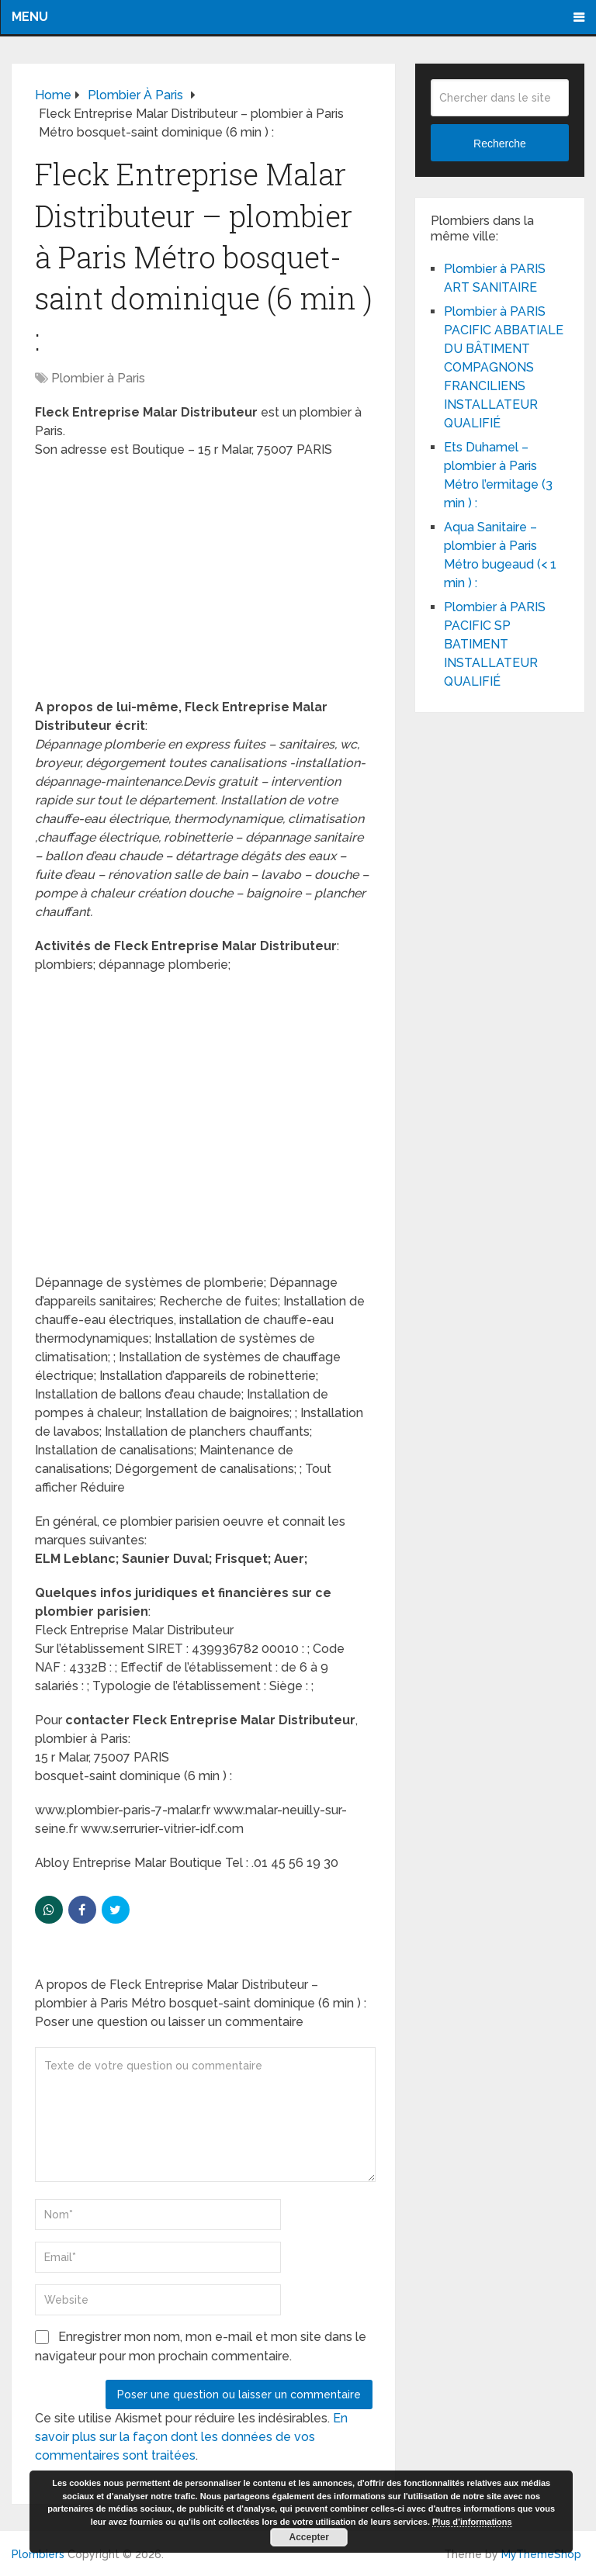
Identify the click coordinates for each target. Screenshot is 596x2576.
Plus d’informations (472, 2521)
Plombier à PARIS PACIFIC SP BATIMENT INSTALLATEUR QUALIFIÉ (495, 644)
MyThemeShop (541, 2554)
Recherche (499, 143)
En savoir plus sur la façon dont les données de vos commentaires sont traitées (191, 2437)
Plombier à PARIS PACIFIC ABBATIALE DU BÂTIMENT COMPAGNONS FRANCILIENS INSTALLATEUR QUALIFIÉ (503, 367)
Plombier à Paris (98, 378)
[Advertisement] (203, 583)
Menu (30, 16)
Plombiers (38, 2554)
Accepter (309, 2537)
